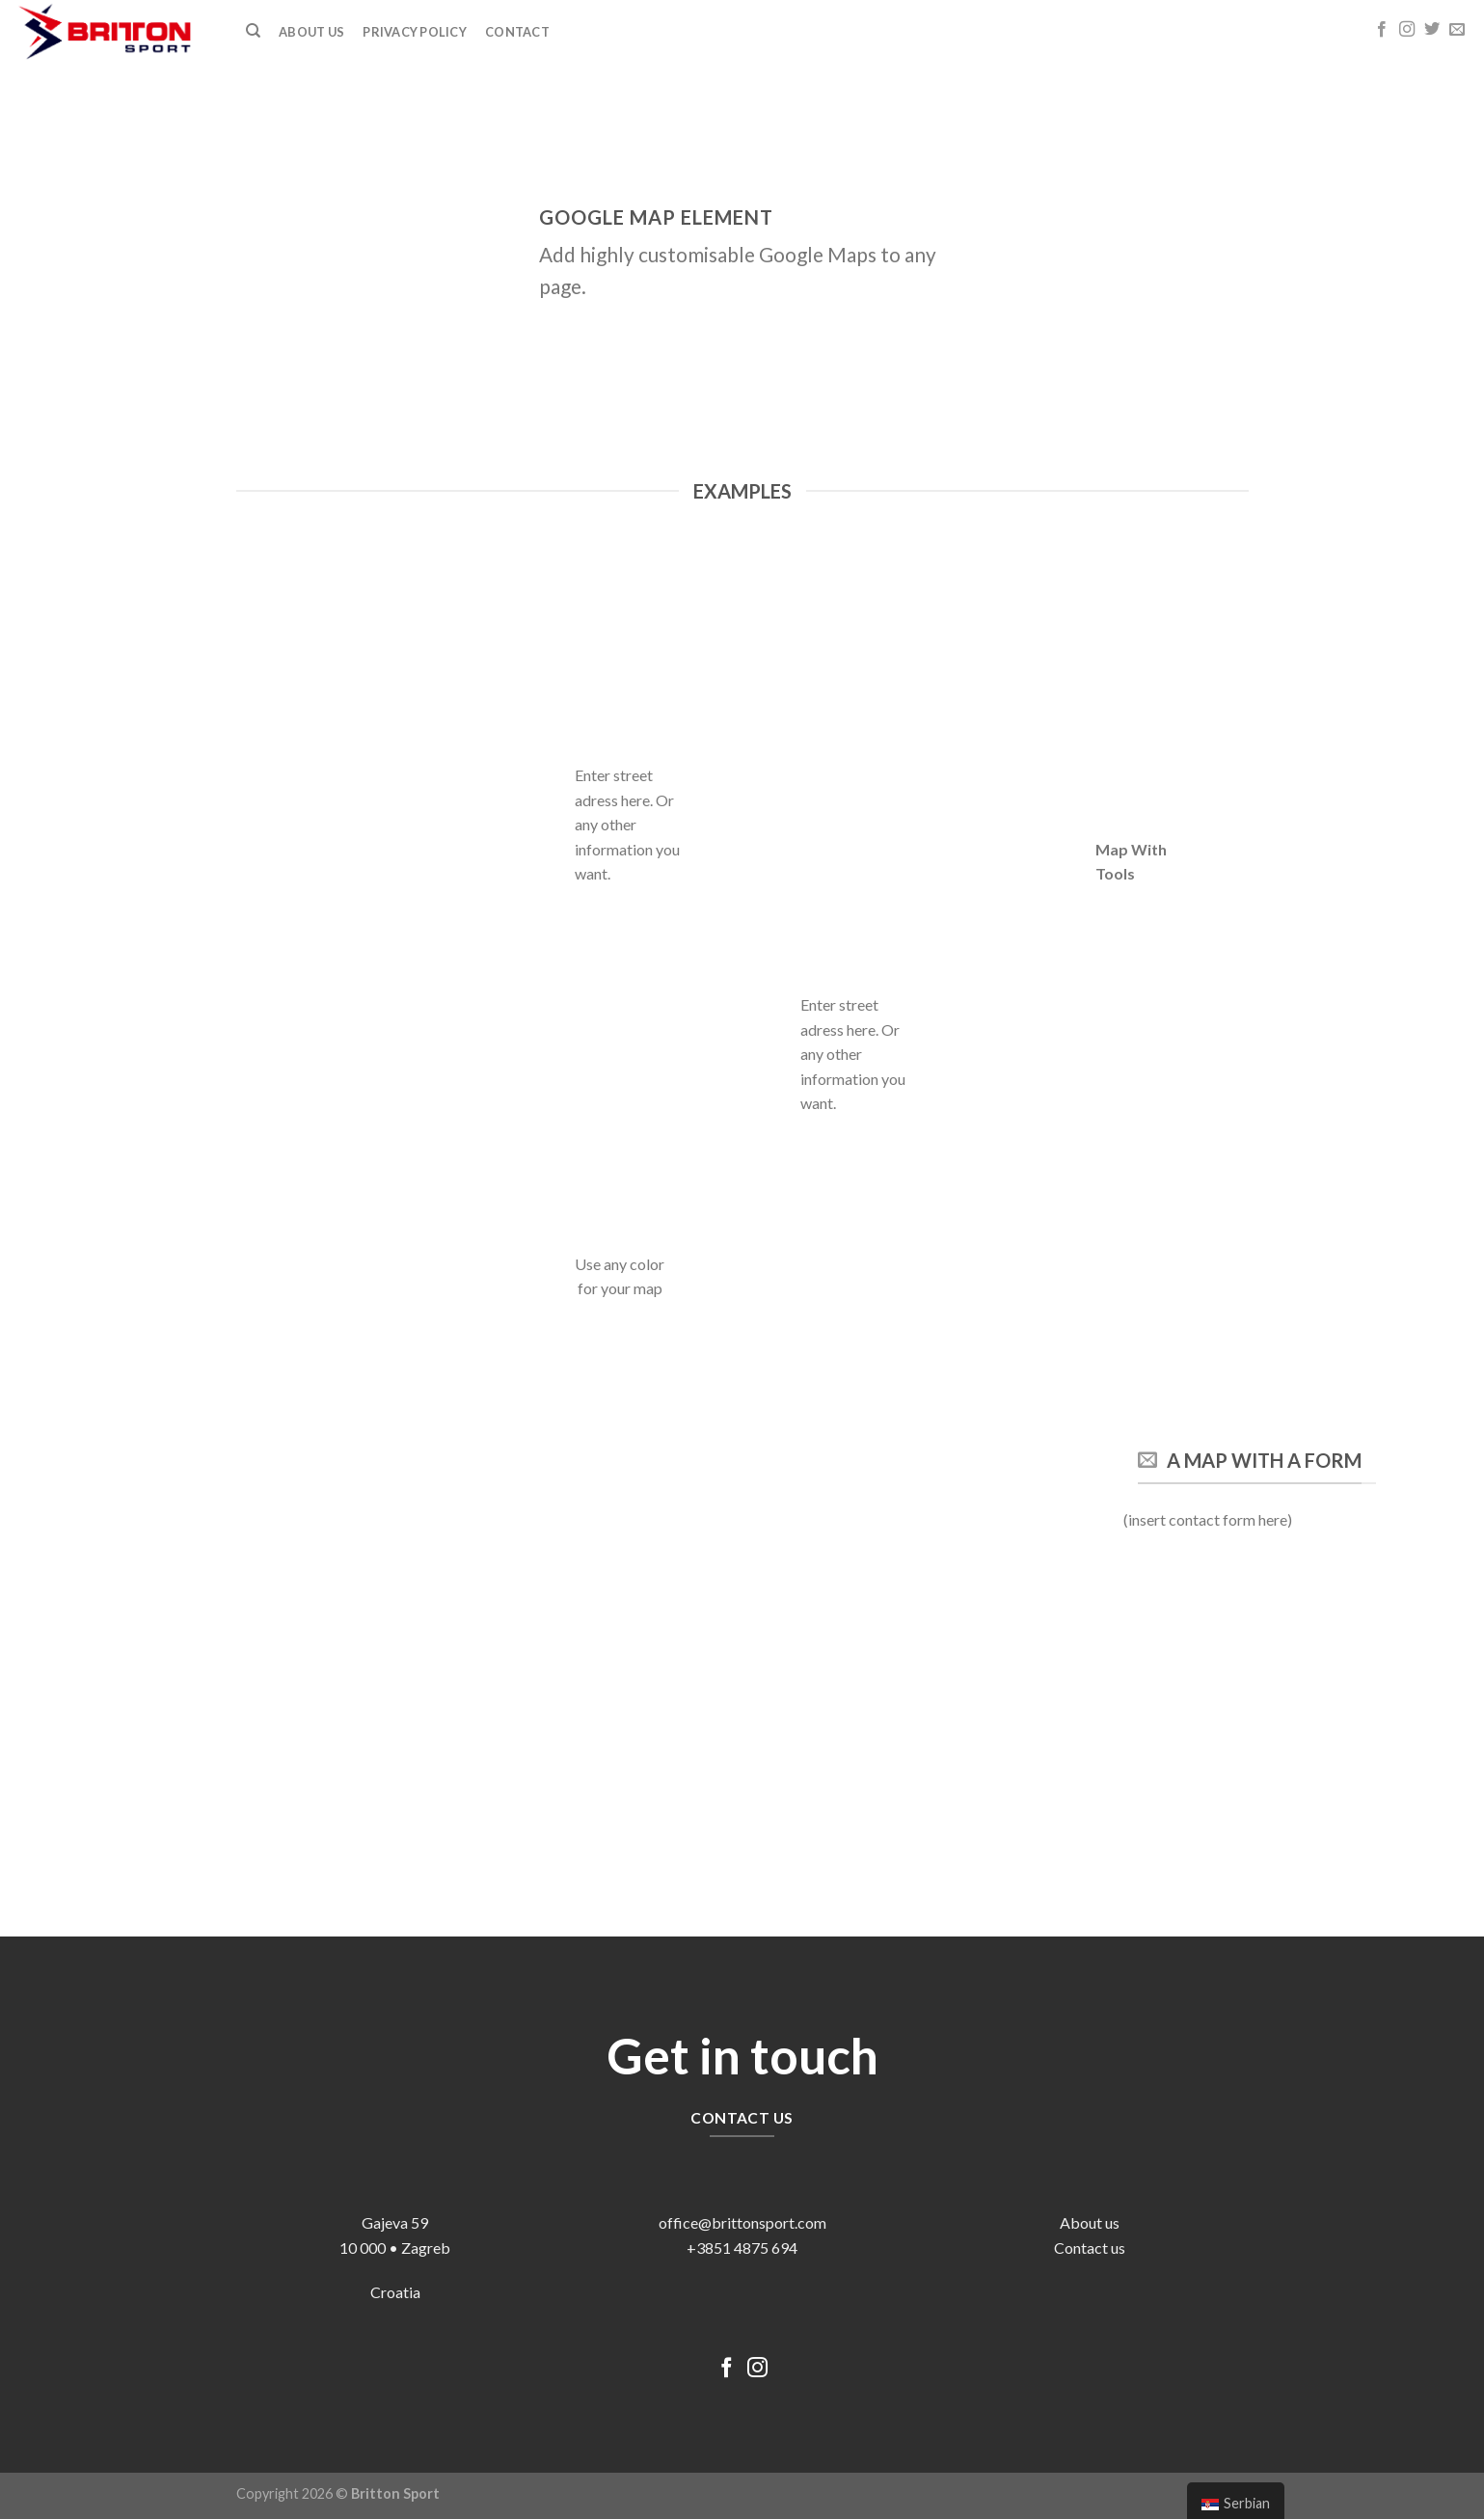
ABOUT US (311, 32)
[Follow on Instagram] (1407, 30)
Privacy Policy (415, 32)
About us (1090, 2222)
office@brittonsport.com (742, 2222)
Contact (517, 32)
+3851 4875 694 (742, 2247)
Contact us (1089, 2247)
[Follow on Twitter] (1432, 30)
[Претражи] (253, 31)
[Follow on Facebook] (1382, 30)
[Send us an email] (1457, 30)
